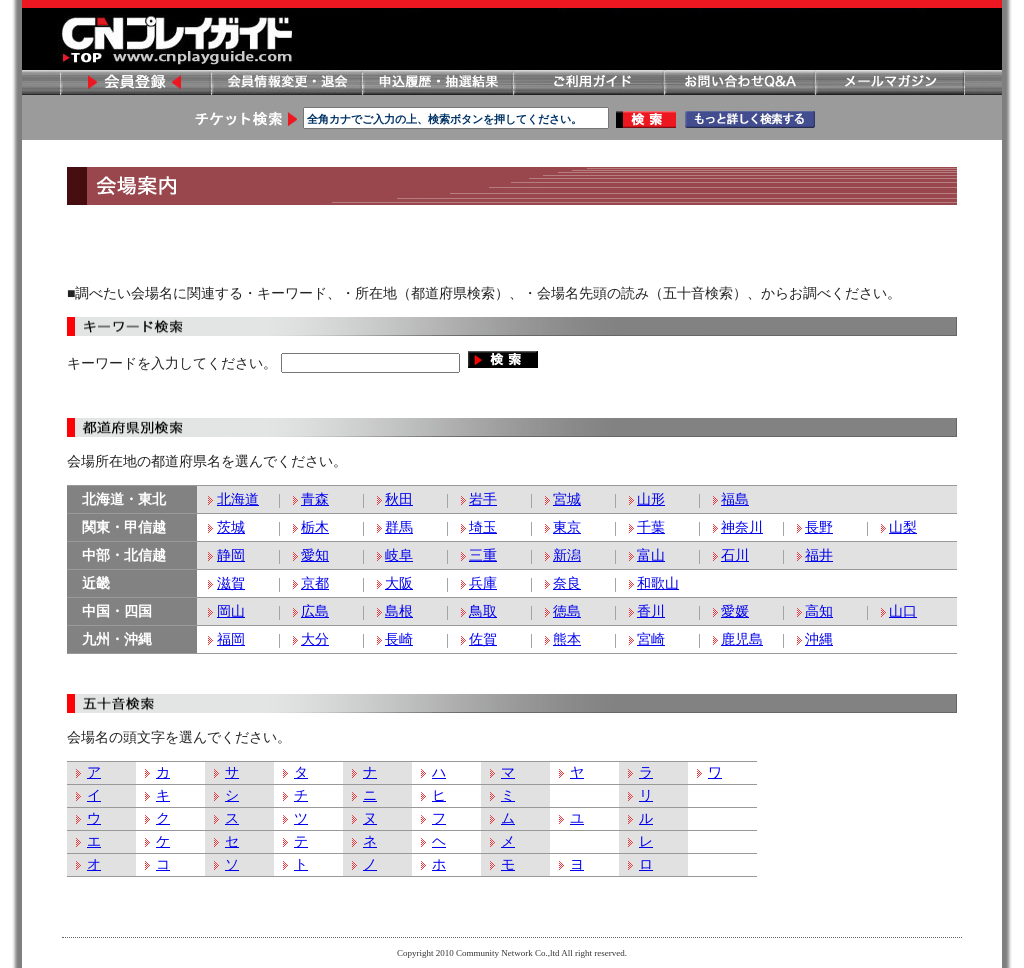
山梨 (903, 527)
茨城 (231, 527)
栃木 (315, 527)
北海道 (238, 499)
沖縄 (819, 639)
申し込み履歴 (437, 82)
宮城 (567, 499)
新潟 (567, 555)
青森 (315, 499)
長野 (819, 527)
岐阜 (399, 555)
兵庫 (483, 583)
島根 (399, 611)
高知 (819, 611)
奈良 (567, 583)
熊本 (567, 639)
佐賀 (483, 639)
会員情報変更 (286, 82)
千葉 (651, 527)
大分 (315, 639)
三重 (483, 555)
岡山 (231, 611)
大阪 (399, 583)
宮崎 (651, 639)
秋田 (399, 499)
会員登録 (135, 82)
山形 (651, 499)
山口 (903, 611)
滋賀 (231, 583)
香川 (651, 611)
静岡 (231, 555)
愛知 (315, 555)
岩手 (483, 499)
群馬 (399, 527)
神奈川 (742, 527)
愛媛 (735, 611)
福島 (735, 499)
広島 (315, 611)
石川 (735, 555)
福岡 (231, 639)
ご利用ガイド (588, 82)
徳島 (567, 611)
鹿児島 (742, 639)
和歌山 (658, 583)
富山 (651, 555)
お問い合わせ (739, 82)
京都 (315, 583)
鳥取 (483, 611)
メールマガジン (890, 82)
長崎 (399, 639)
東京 (567, 527)
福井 (819, 555)
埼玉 (483, 527)
